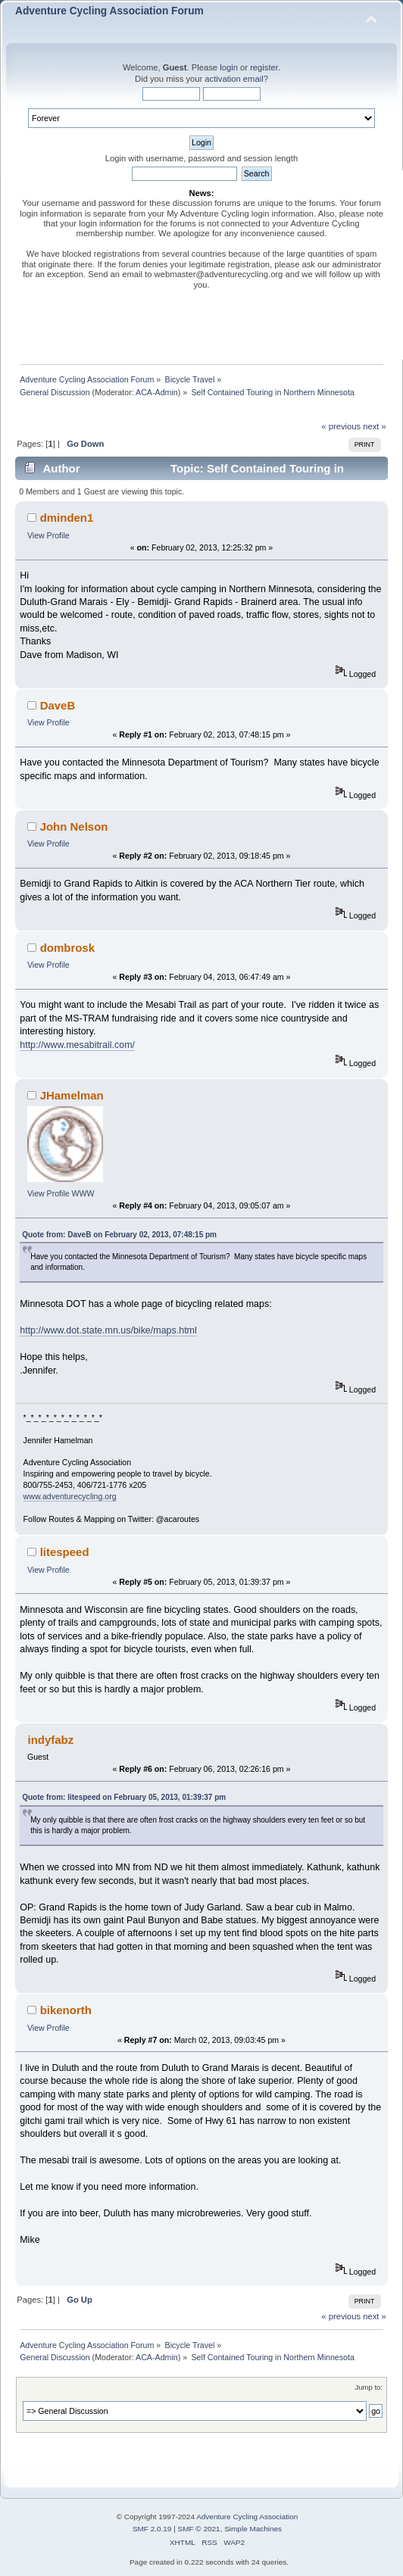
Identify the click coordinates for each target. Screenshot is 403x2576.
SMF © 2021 (199, 2529)
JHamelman (72, 1095)
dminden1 (67, 517)
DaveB (58, 705)
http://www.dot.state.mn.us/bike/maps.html (108, 1330)
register (264, 67)
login (229, 67)
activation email (234, 78)
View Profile (48, 535)
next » (374, 426)
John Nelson (74, 826)
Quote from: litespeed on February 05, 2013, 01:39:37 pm (124, 1797)
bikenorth (66, 2010)
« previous (341, 426)
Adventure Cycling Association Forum (109, 11)
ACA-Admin (157, 392)
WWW (83, 1193)
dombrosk (67, 947)
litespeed (64, 1551)
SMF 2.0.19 (152, 2529)
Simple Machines (253, 2529)
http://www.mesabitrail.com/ (77, 1045)
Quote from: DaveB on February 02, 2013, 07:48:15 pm (119, 1234)
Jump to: (369, 2387)
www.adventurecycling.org (70, 1496)
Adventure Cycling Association (247, 2516)
